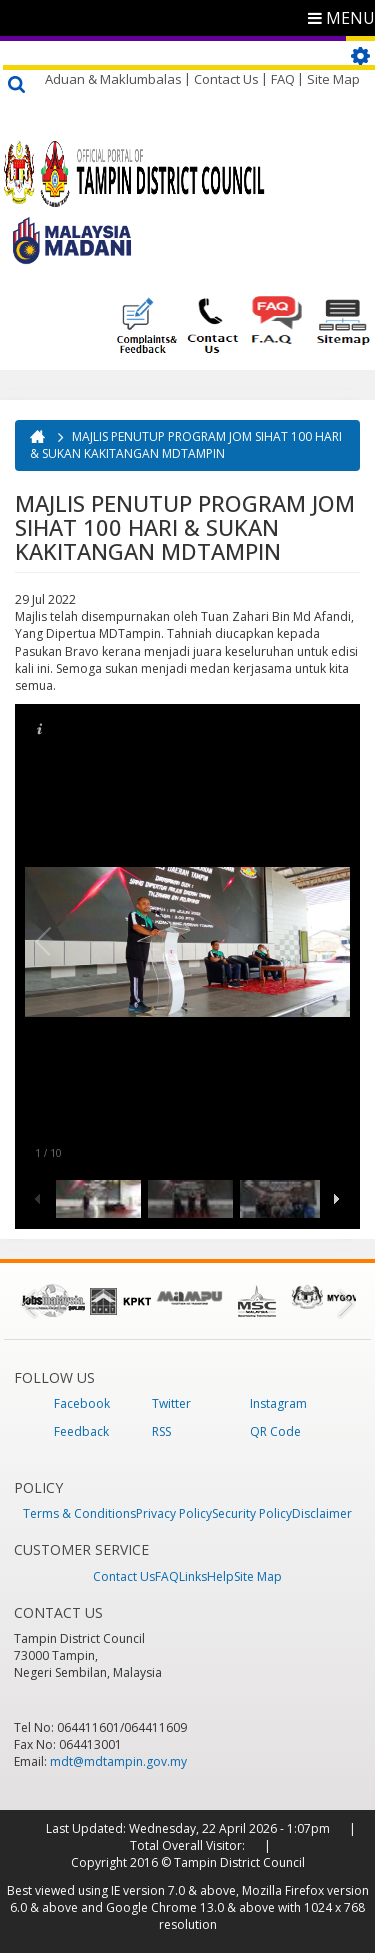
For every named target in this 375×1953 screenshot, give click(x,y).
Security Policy (252, 1513)
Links (193, 1576)
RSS (161, 1431)
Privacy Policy (174, 1513)
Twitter (171, 1403)
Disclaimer (322, 1513)
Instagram (278, 1403)
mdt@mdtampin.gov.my (118, 1761)
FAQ (283, 79)
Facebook (82, 1403)
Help (220, 1576)
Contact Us (226, 79)
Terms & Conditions (79, 1513)
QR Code (275, 1431)
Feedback (81, 1431)
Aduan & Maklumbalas (113, 79)
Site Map (333, 79)
